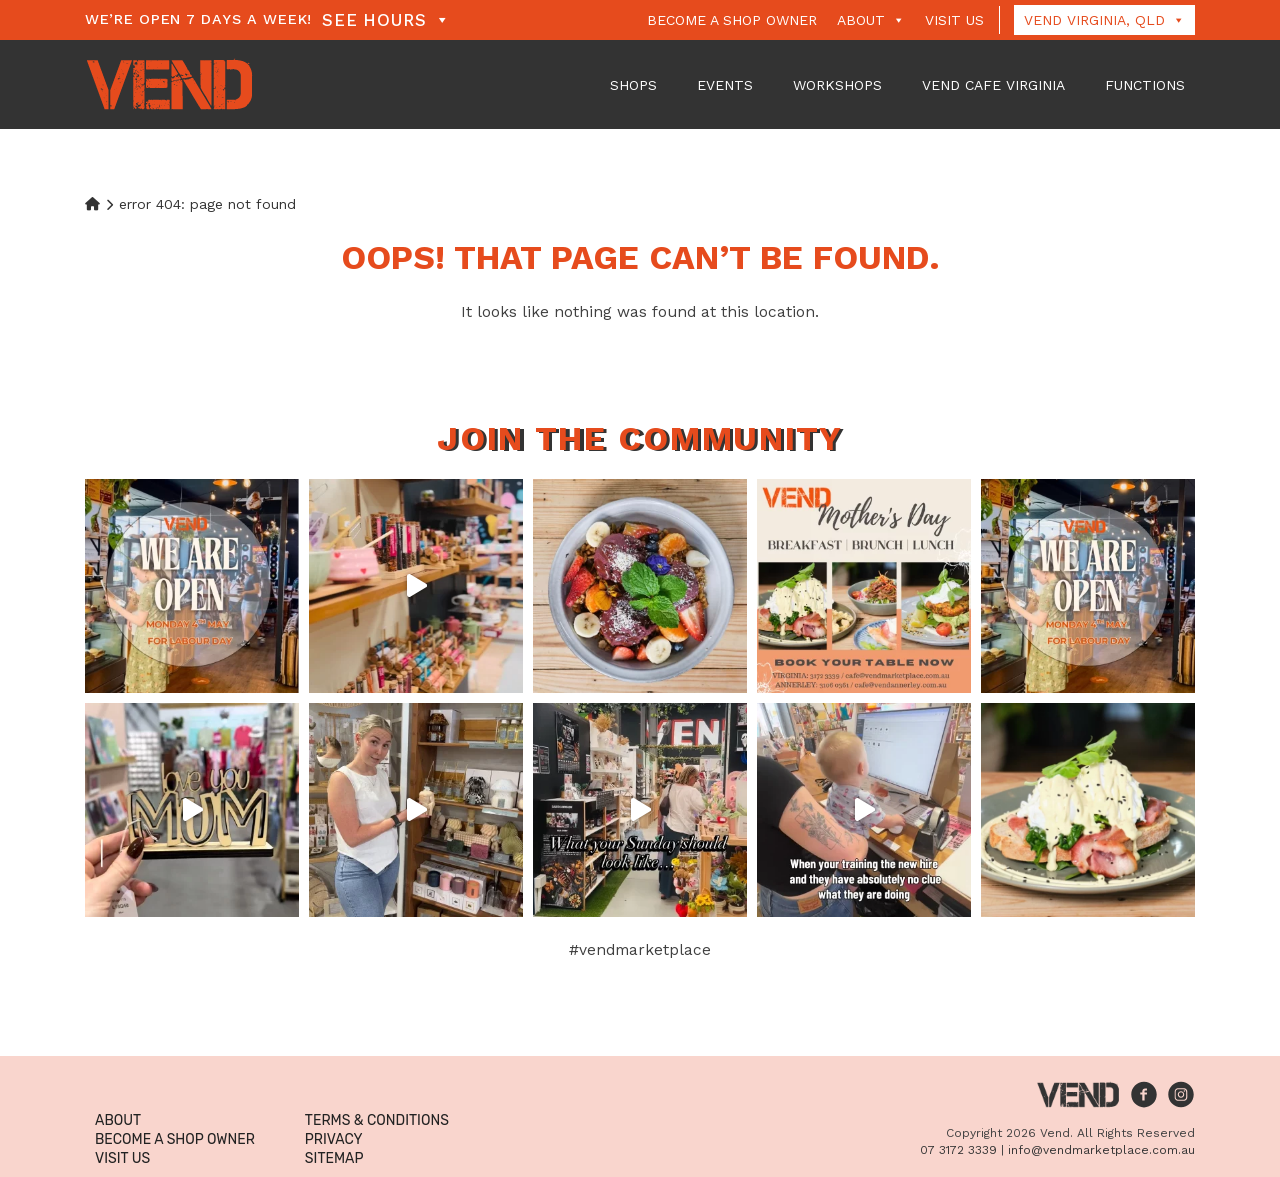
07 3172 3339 (958, 1150)
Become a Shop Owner (732, 20)
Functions (1145, 85)
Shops (633, 85)
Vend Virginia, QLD (1104, 20)
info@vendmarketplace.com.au (1101, 1150)
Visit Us (954, 20)
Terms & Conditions (377, 1120)
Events (725, 85)
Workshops (837, 85)
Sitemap (334, 1158)
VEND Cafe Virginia (993, 85)
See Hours (386, 20)
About (871, 20)
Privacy (334, 1139)
